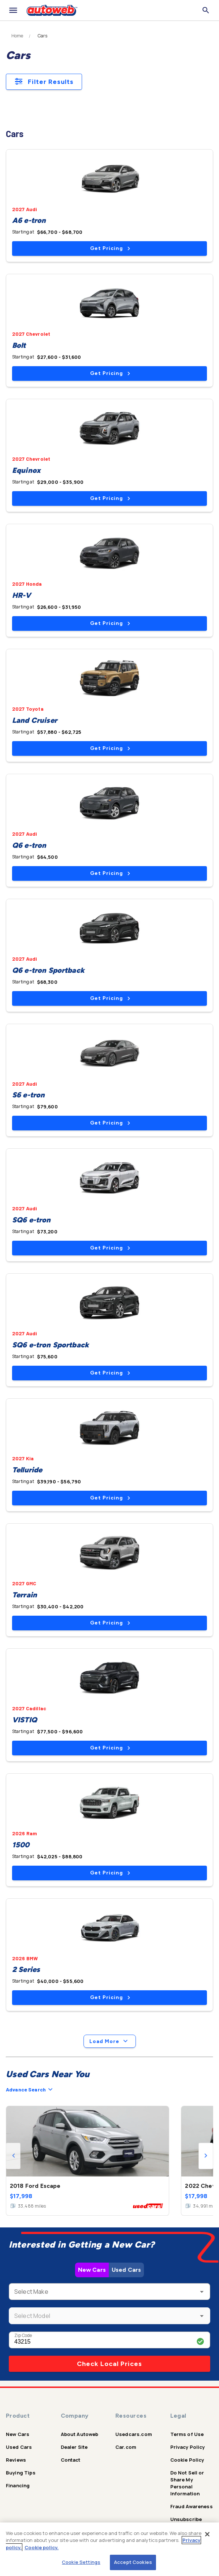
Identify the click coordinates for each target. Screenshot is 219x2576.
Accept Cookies (133, 2562)
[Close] (207, 2534)
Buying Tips (21, 2472)
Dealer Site (74, 2447)
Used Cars (126, 2269)
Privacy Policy (187, 2447)
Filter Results (44, 81)
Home (17, 36)
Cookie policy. (42, 2547)
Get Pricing (110, 248)
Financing (18, 2485)
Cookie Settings (81, 2562)
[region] (109, 2549)
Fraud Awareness (191, 2506)
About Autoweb (80, 2434)
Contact (71, 2460)
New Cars (92, 2269)
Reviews (16, 2460)
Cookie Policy (187, 2460)
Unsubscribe (186, 2519)
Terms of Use (187, 2434)
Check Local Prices (109, 2364)
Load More (109, 2041)
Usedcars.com (133, 2434)
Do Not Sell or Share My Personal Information (187, 2483)
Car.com (125, 2447)
